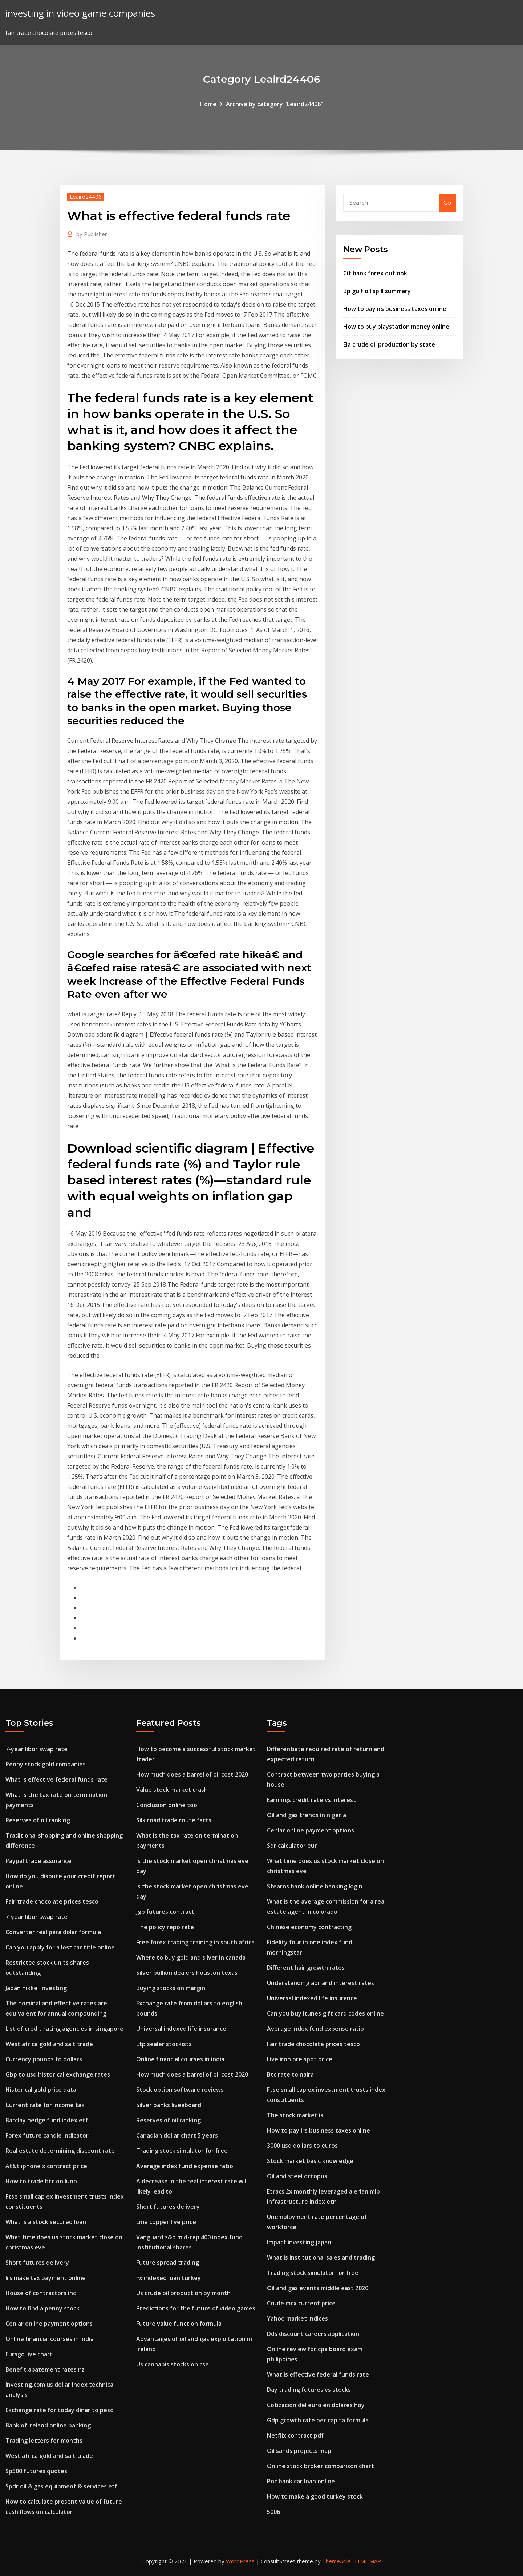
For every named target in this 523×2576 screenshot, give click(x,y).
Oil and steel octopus (297, 2176)
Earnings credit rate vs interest (311, 1800)
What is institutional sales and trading (321, 2257)
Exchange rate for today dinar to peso (59, 2410)
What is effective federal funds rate (56, 1779)
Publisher (91, 234)
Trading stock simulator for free (182, 2151)
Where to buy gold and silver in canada (191, 1957)
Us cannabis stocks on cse (172, 2364)
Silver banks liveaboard (168, 2105)
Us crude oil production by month (183, 2293)
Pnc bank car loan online (301, 2481)
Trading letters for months (43, 2441)
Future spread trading (167, 2263)
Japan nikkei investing (36, 1988)
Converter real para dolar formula (53, 1932)
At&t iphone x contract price (46, 2166)
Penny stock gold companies (45, 1764)
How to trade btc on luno (41, 2181)
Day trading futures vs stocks (309, 2390)
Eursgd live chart (29, 2354)
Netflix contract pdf (295, 2435)
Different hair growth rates (306, 1968)
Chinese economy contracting (309, 1927)
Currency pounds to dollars (43, 2059)
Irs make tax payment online (45, 2278)
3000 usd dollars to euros (302, 2146)
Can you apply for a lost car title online (60, 1947)
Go (447, 203)
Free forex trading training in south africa (195, 1942)
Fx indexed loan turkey (168, 2278)
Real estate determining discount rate (60, 2151)
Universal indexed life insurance (181, 2029)
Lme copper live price (166, 2222)
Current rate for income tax (45, 2105)
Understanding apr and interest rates (320, 1983)
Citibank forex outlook (375, 273)
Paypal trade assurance (38, 1861)
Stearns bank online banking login (314, 1886)
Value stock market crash (172, 1790)
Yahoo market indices (297, 2318)
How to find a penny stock (42, 2308)
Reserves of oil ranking (37, 1820)
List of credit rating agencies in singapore (64, 2029)
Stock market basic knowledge (310, 2161)
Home (208, 104)
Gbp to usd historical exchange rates (57, 2074)
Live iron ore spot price (299, 2059)
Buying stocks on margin (170, 1988)
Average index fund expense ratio (184, 2166)
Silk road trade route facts (173, 1820)
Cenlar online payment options (49, 2324)
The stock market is (295, 2115)
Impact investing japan (299, 2242)
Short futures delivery (37, 2263)
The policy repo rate (165, 1927)
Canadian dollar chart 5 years (177, 2135)
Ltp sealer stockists (164, 2044)
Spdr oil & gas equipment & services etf (61, 2486)
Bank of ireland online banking (48, 2425)
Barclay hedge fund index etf (46, 2120)
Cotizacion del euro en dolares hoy (316, 2405)
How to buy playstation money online (396, 327)
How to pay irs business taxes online (394, 309)
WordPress (240, 2561)
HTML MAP (366, 2561)
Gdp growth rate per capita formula (318, 2420)
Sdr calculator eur (292, 1846)
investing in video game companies (80, 13)
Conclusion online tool (167, 1805)
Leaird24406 (86, 196)
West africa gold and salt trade (49, 2044)
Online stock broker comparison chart (320, 2466)
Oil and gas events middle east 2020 (317, 2288)
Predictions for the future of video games (195, 2308)
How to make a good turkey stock (315, 2496)
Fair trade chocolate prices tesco (51, 1901)
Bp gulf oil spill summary (377, 291)
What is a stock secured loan (45, 2222)
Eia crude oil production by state (389, 344)
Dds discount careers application (313, 2334)
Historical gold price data (40, 2090)
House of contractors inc (40, 2293)
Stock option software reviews (180, 2090)
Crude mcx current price (301, 2303)
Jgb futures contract (165, 1912)
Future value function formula (179, 2324)
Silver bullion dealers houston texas (187, 1973)
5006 (273, 2512)
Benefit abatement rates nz (45, 2369)
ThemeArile (336, 2561)
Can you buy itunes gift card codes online (325, 2013)
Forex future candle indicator (47, 2135)
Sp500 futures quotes (36, 2471)
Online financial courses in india (49, 2339)
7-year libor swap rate (36, 1749)
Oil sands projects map (299, 2451)
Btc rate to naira (290, 2074)
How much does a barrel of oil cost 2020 (192, 1774)
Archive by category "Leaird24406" (274, 104)
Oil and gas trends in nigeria (306, 1815)
